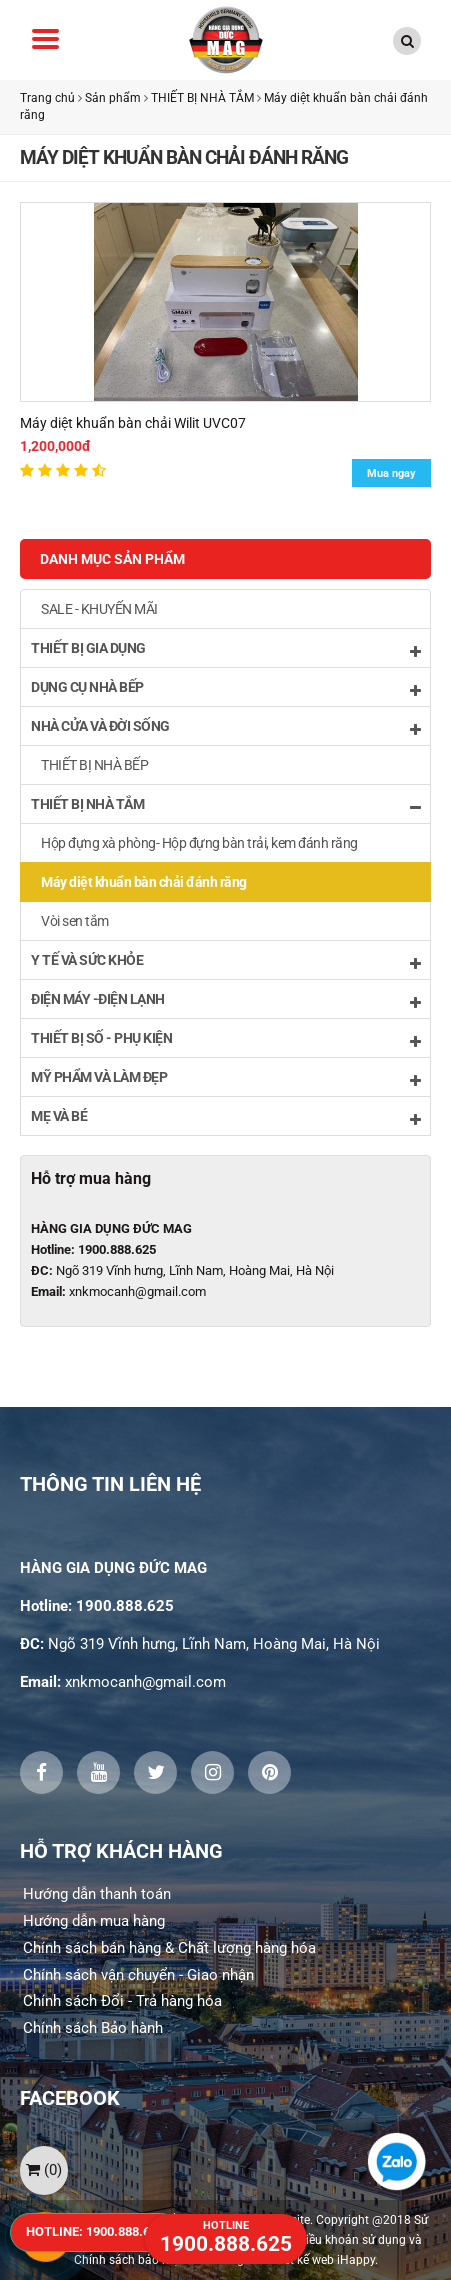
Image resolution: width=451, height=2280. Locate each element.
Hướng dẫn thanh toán (97, 1894)
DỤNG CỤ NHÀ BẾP (225, 688)
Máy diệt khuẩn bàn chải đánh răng (144, 882)
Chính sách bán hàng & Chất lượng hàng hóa (169, 1948)
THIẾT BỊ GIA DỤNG (225, 649)
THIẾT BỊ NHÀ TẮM (202, 98)
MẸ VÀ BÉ (225, 1117)
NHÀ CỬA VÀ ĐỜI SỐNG (225, 727)
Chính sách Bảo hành (93, 2028)
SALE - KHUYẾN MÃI (99, 609)
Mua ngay (391, 473)
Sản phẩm (113, 98)
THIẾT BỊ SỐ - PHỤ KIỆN (225, 1039)
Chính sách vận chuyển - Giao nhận (138, 1975)
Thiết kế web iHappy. (322, 2260)
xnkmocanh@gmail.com (137, 1291)
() (44, 2170)
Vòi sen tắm (75, 921)
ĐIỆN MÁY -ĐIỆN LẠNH (225, 1000)
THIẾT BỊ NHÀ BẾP (94, 765)
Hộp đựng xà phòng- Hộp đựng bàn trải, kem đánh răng (199, 843)
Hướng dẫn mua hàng (94, 1921)
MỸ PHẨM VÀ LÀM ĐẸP (225, 1078)
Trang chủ (47, 98)
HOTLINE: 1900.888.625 (95, 2231)
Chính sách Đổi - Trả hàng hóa (122, 2001)
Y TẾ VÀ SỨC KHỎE (225, 961)
